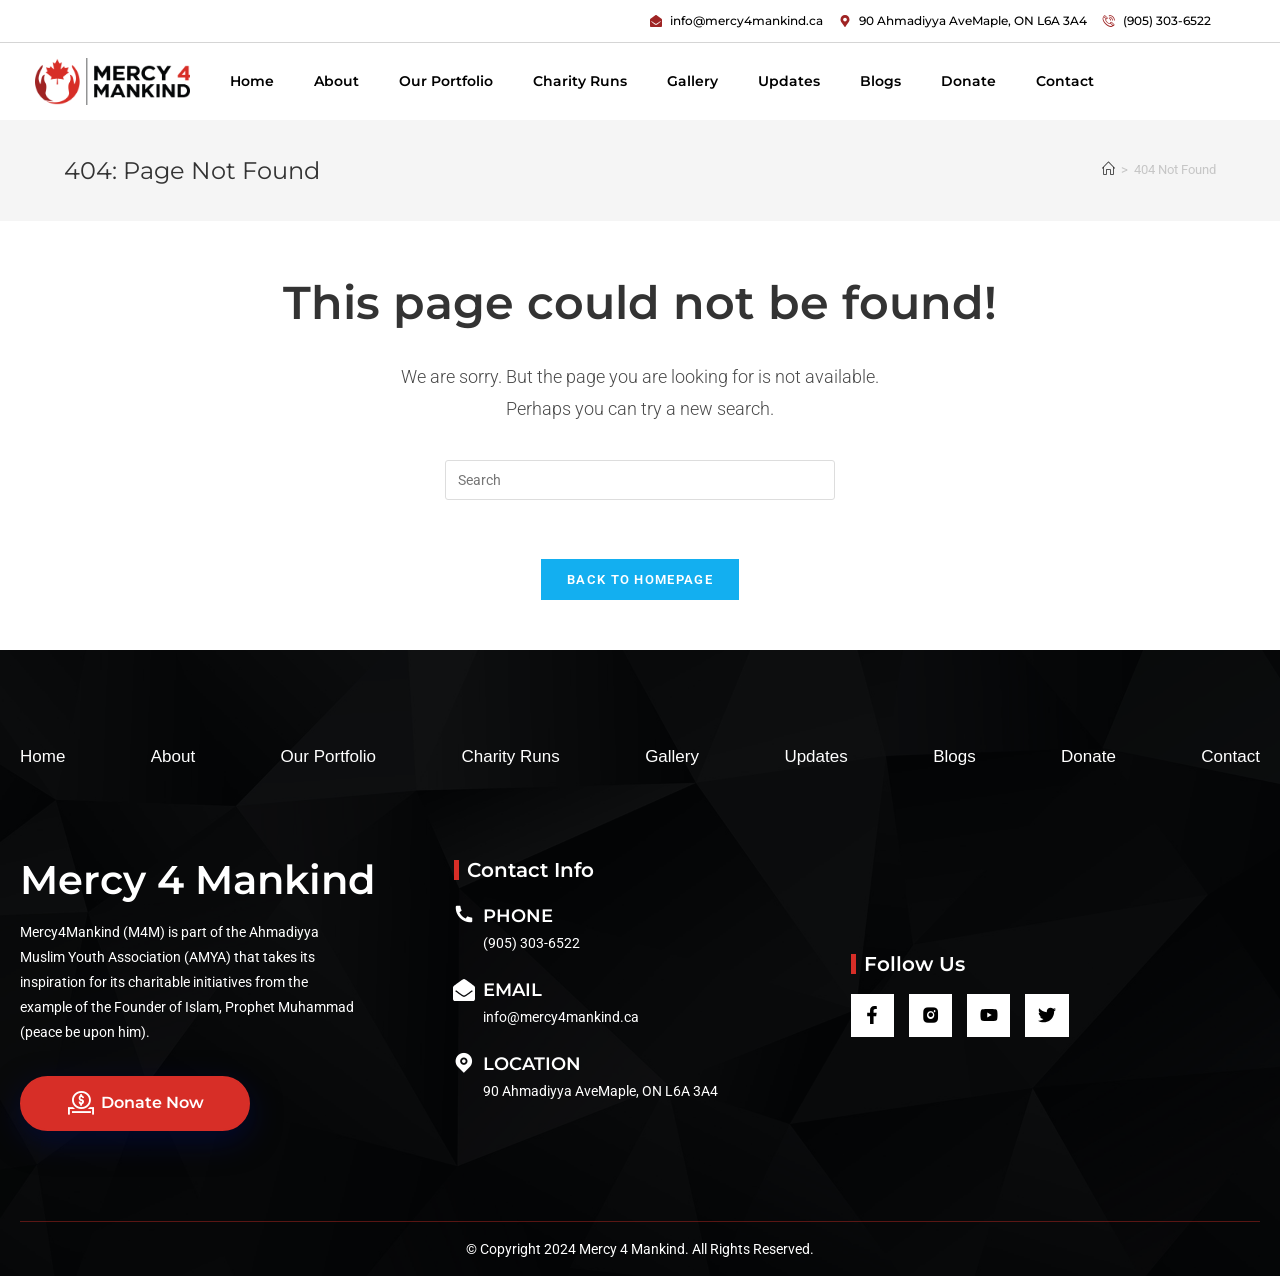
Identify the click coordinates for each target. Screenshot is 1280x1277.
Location (532, 1065)
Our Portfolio (446, 81)
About (336, 81)
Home (252, 81)
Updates (789, 81)
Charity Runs (580, 81)
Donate (968, 81)
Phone (518, 917)
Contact (1065, 81)
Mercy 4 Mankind (197, 880)
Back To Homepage (640, 580)
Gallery (692, 81)
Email (512, 991)
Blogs (880, 81)
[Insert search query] (640, 480)
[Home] (1108, 169)
